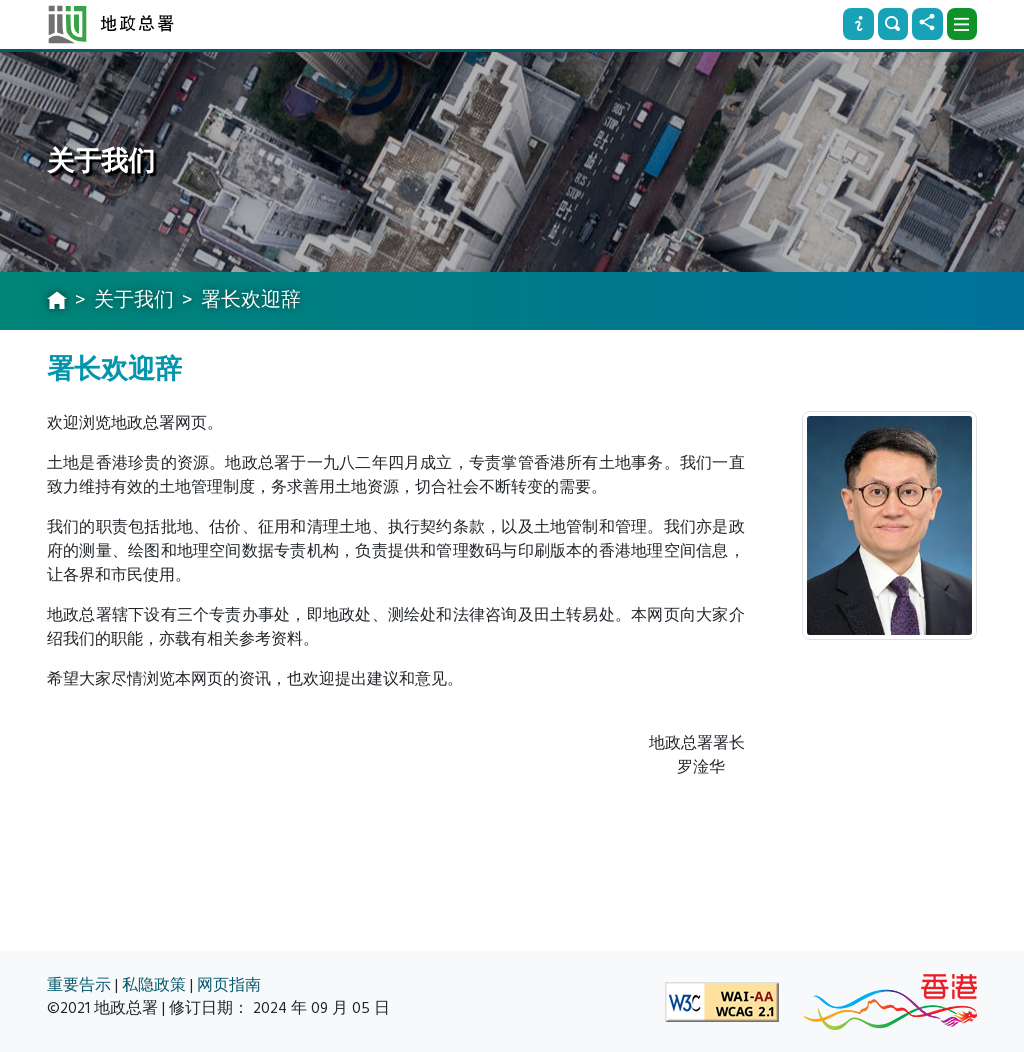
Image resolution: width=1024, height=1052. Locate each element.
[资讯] (858, 24)
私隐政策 (154, 985)
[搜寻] (893, 24)
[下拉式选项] (962, 24)
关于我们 (134, 300)
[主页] (57, 302)
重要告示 (79, 985)
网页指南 (229, 985)
